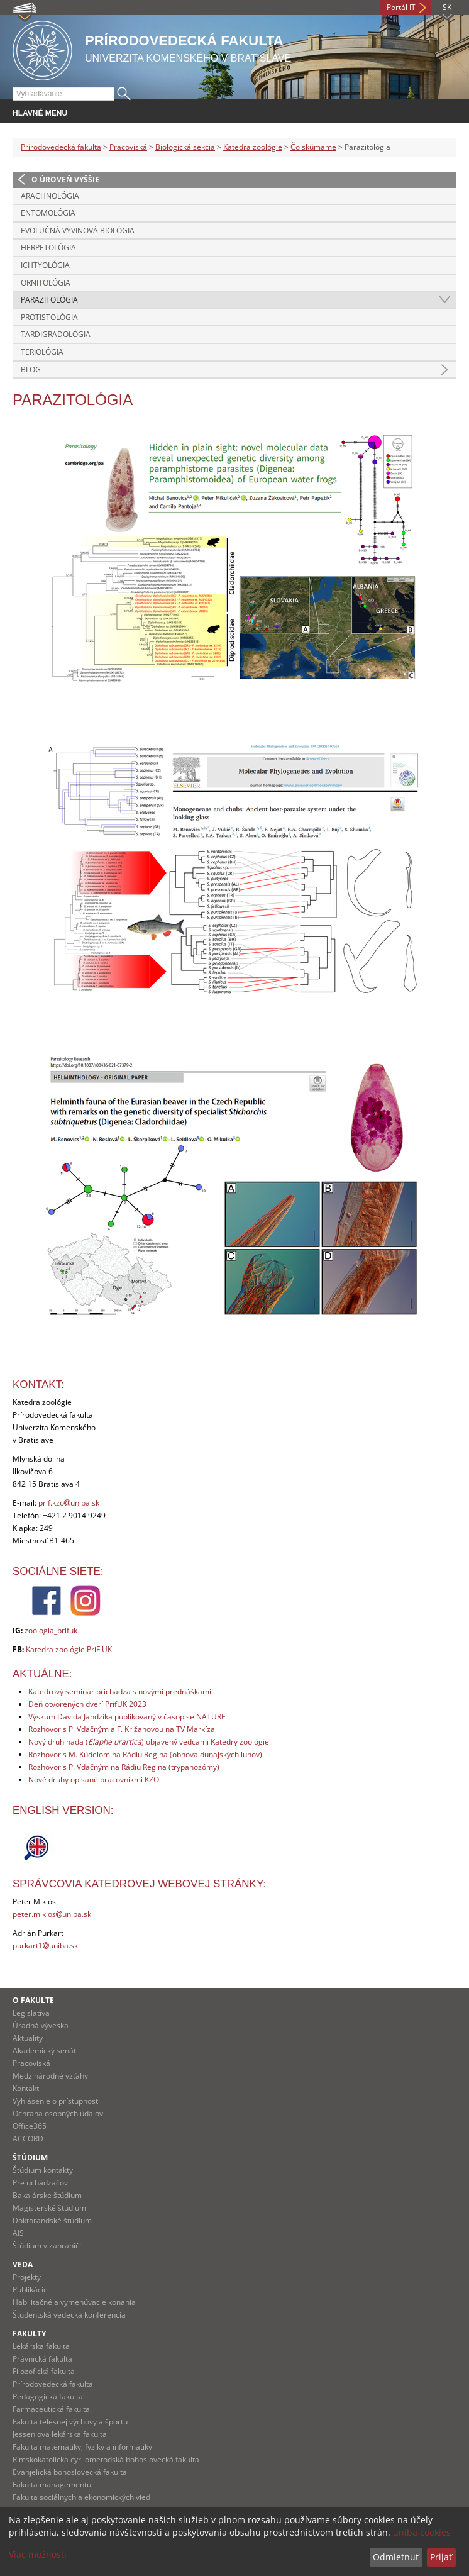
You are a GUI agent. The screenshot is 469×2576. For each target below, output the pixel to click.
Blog (31, 369)
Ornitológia (45, 282)
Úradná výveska (41, 2025)
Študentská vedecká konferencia (69, 2314)
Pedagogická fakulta (48, 2396)
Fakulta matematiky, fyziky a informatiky (82, 2446)
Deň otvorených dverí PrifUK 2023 (87, 1704)
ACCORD (28, 2138)
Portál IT (401, 7)
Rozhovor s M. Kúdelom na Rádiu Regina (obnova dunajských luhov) (145, 1754)
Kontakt (26, 2088)
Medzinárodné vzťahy (50, 2075)
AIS (18, 2233)
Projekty (27, 2277)
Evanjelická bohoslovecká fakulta (70, 2472)
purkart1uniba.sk (45, 1945)
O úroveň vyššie (65, 179)
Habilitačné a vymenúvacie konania (74, 2302)
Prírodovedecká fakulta (61, 147)
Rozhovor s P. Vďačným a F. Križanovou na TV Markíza (121, 1729)
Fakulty (29, 2333)
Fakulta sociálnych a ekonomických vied (81, 2497)
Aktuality (28, 2038)
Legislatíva (31, 2012)
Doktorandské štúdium (52, 2220)
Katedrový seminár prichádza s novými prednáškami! (120, 1691)
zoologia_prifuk (51, 1630)
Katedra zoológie (252, 147)
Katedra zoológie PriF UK (69, 1649)
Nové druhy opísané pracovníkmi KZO (93, 1779)
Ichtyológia (45, 265)
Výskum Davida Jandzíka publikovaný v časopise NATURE (127, 1716)
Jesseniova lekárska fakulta (60, 2434)
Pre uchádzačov (40, 2182)
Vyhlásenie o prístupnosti (56, 2101)
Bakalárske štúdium (47, 2195)
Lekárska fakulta (41, 2346)
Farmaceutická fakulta (51, 2409)
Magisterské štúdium (49, 2207)
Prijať (441, 2557)
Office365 (30, 2126)
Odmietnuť (396, 2557)
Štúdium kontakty (43, 2170)
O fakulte (33, 2000)
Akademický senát (44, 2050)
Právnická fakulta (42, 2358)
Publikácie (30, 2289)
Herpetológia (48, 247)
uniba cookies (422, 2532)
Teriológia (42, 352)
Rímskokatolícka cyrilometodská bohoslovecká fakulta (106, 2459)
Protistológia (49, 317)
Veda (23, 2264)
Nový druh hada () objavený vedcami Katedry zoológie (148, 1741)
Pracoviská (128, 147)
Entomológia (48, 213)
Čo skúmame (313, 147)
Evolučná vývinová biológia (78, 230)
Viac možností (38, 2554)
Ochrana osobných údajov (58, 2113)
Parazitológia (49, 299)
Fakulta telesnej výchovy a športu (70, 2421)
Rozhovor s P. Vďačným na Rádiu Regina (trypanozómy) (123, 1767)
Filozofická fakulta (44, 2371)
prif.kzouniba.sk (68, 1502)
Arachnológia (50, 196)
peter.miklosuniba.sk (52, 1914)
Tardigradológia (56, 334)
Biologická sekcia (185, 147)
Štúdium (30, 2157)
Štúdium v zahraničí (47, 2245)
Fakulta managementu (52, 2484)
